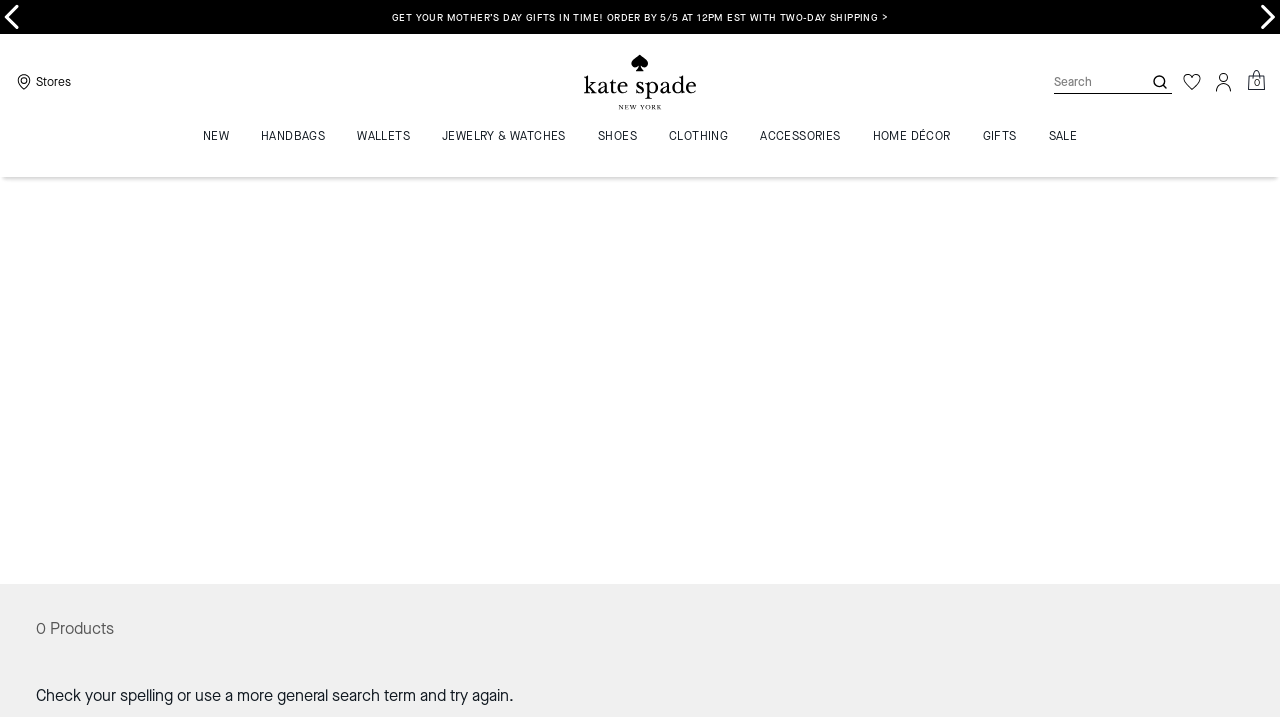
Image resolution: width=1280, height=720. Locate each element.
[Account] (1224, 82)
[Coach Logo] (640, 82)
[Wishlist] (1192, 82)
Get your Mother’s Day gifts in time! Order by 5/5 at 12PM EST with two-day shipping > (640, 17)
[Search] (1082, 81)
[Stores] (41, 82)
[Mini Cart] (1256, 81)
